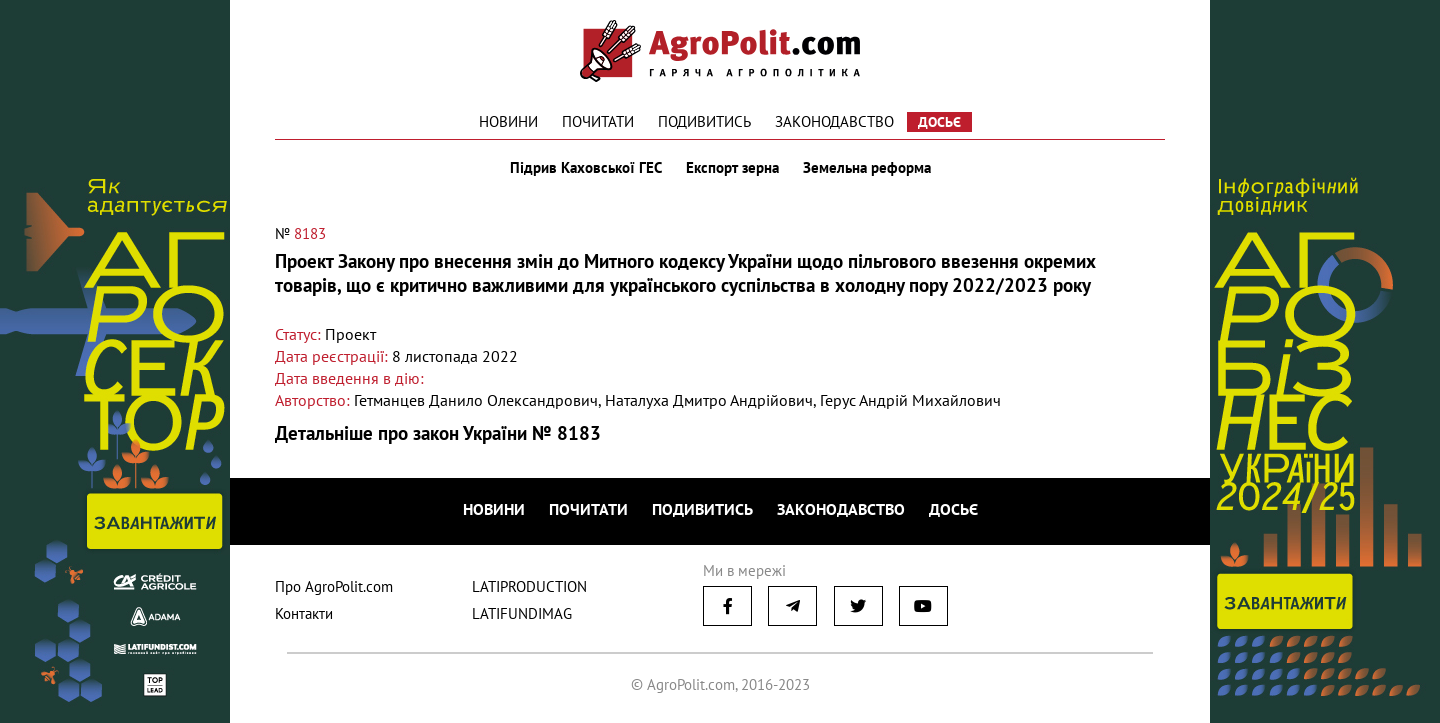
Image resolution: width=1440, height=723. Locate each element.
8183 (310, 233)
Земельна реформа (867, 168)
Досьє (939, 122)
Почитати (598, 121)
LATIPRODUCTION (529, 586)
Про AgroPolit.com (334, 586)
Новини (508, 121)
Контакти (304, 613)
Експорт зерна (732, 168)
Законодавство (834, 121)
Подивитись (704, 121)
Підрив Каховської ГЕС (586, 168)
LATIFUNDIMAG (522, 613)
